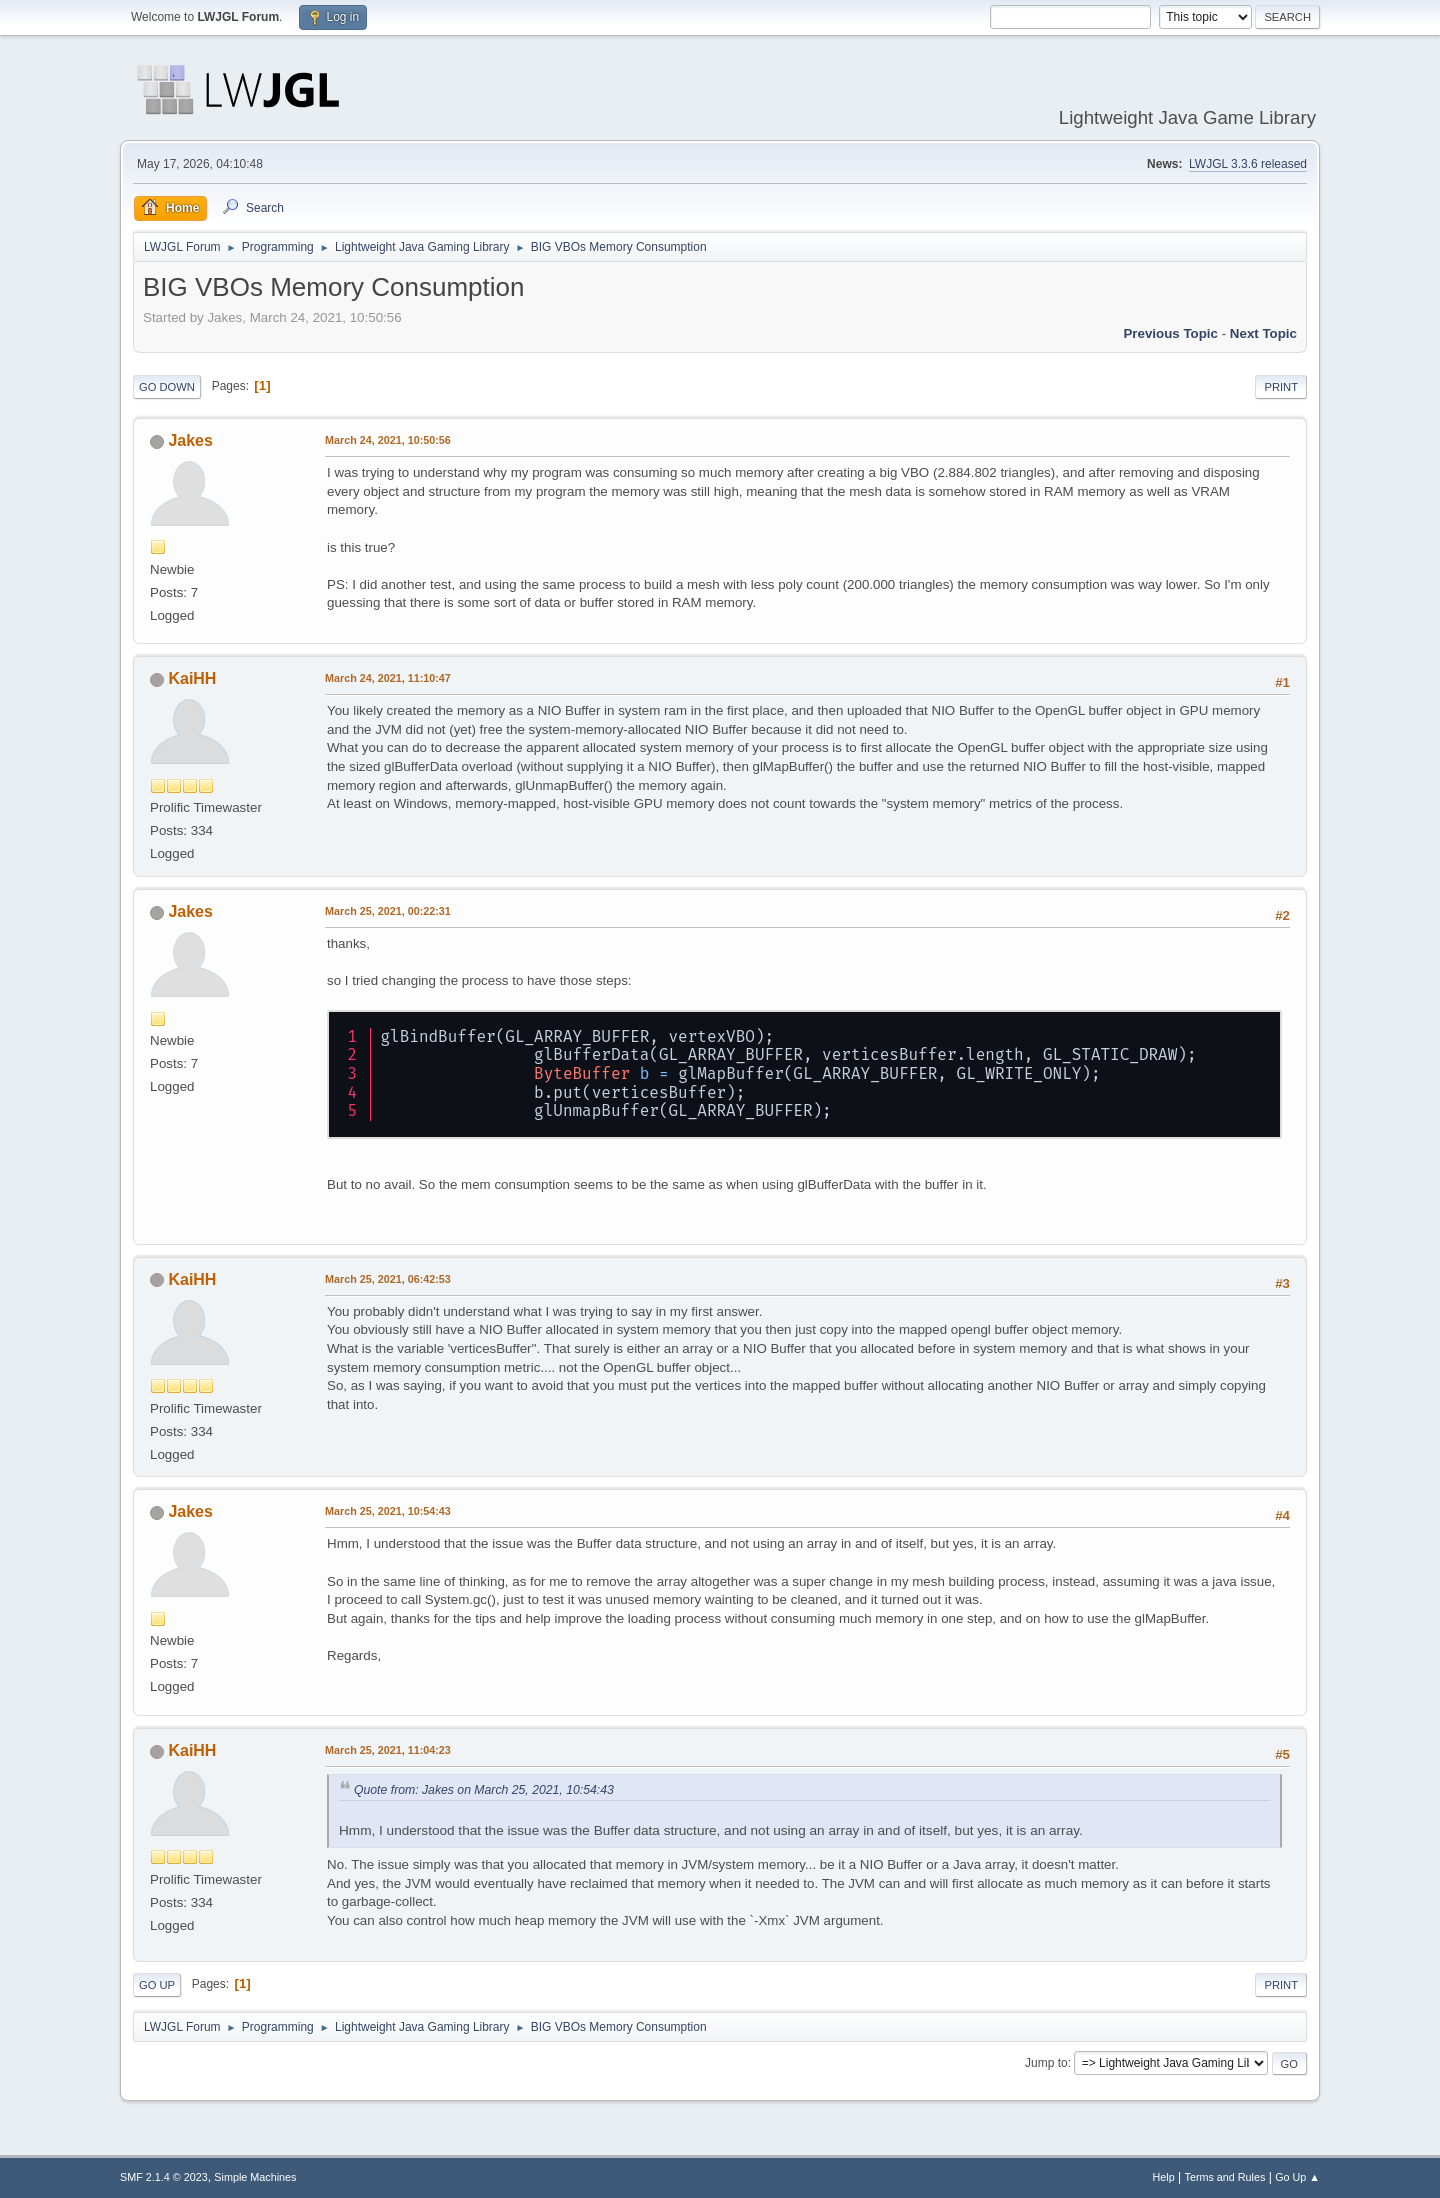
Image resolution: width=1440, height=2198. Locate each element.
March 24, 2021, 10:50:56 (388, 440)
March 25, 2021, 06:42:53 (388, 1279)
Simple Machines (255, 2177)
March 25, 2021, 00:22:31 (388, 911)
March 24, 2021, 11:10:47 (388, 678)
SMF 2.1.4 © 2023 (164, 2177)
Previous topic (1170, 333)
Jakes (190, 440)
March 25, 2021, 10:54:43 (388, 1511)
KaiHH (192, 678)
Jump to (1046, 2063)
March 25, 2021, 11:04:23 (388, 1750)
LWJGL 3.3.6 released (1248, 164)
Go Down (167, 387)
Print (1281, 387)
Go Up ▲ (1297, 2177)
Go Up (157, 1985)
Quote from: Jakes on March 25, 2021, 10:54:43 (484, 1790)
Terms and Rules (1225, 2177)
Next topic (1263, 333)
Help (1164, 2177)
